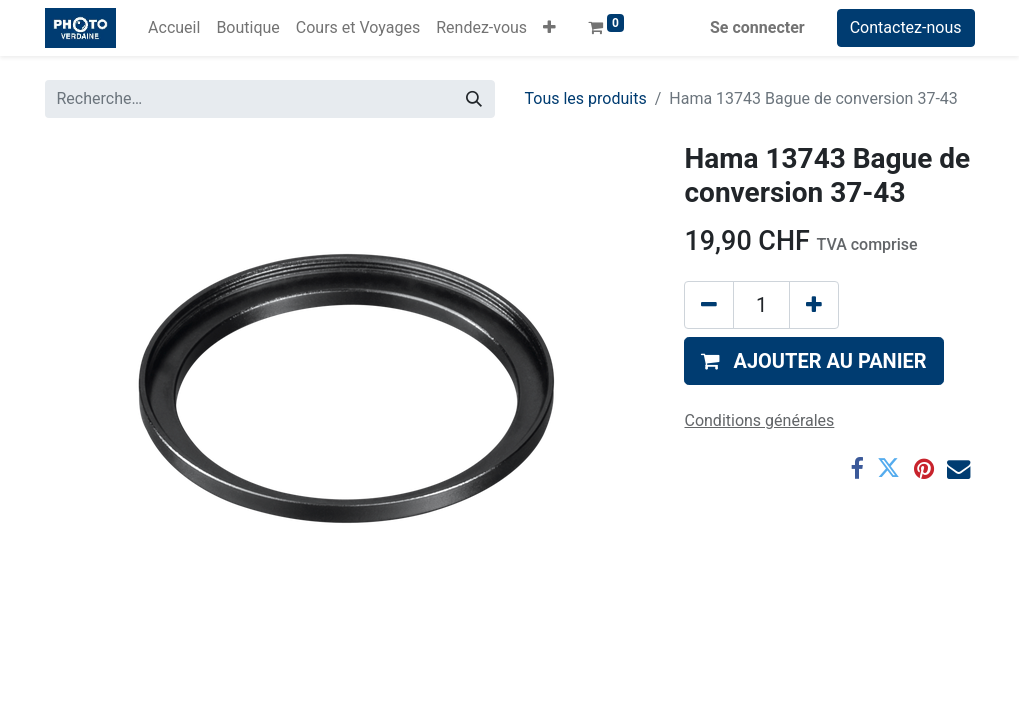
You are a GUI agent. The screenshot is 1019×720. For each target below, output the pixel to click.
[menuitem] (174, 28)
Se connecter (757, 27)
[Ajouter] (814, 305)
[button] (549, 28)
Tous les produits (586, 98)
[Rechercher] (474, 99)
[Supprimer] (709, 305)
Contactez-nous (906, 27)
